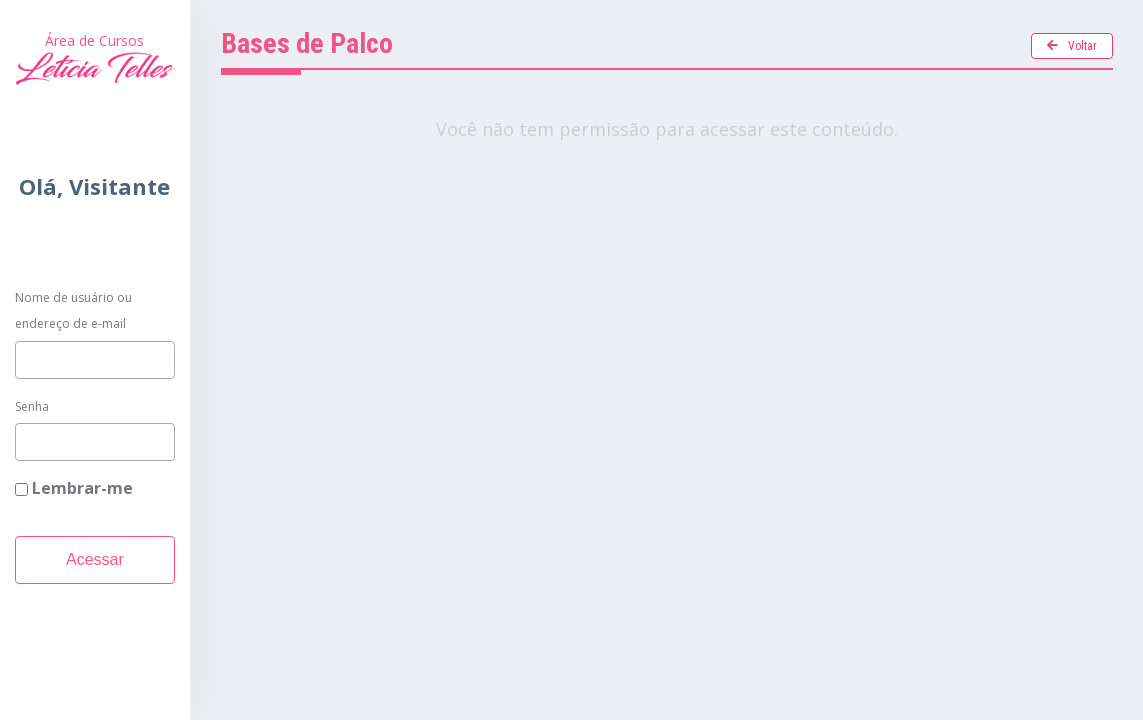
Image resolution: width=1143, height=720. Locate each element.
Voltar (1072, 46)
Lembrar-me (74, 488)
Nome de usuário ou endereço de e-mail (73, 310)
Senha (32, 406)
